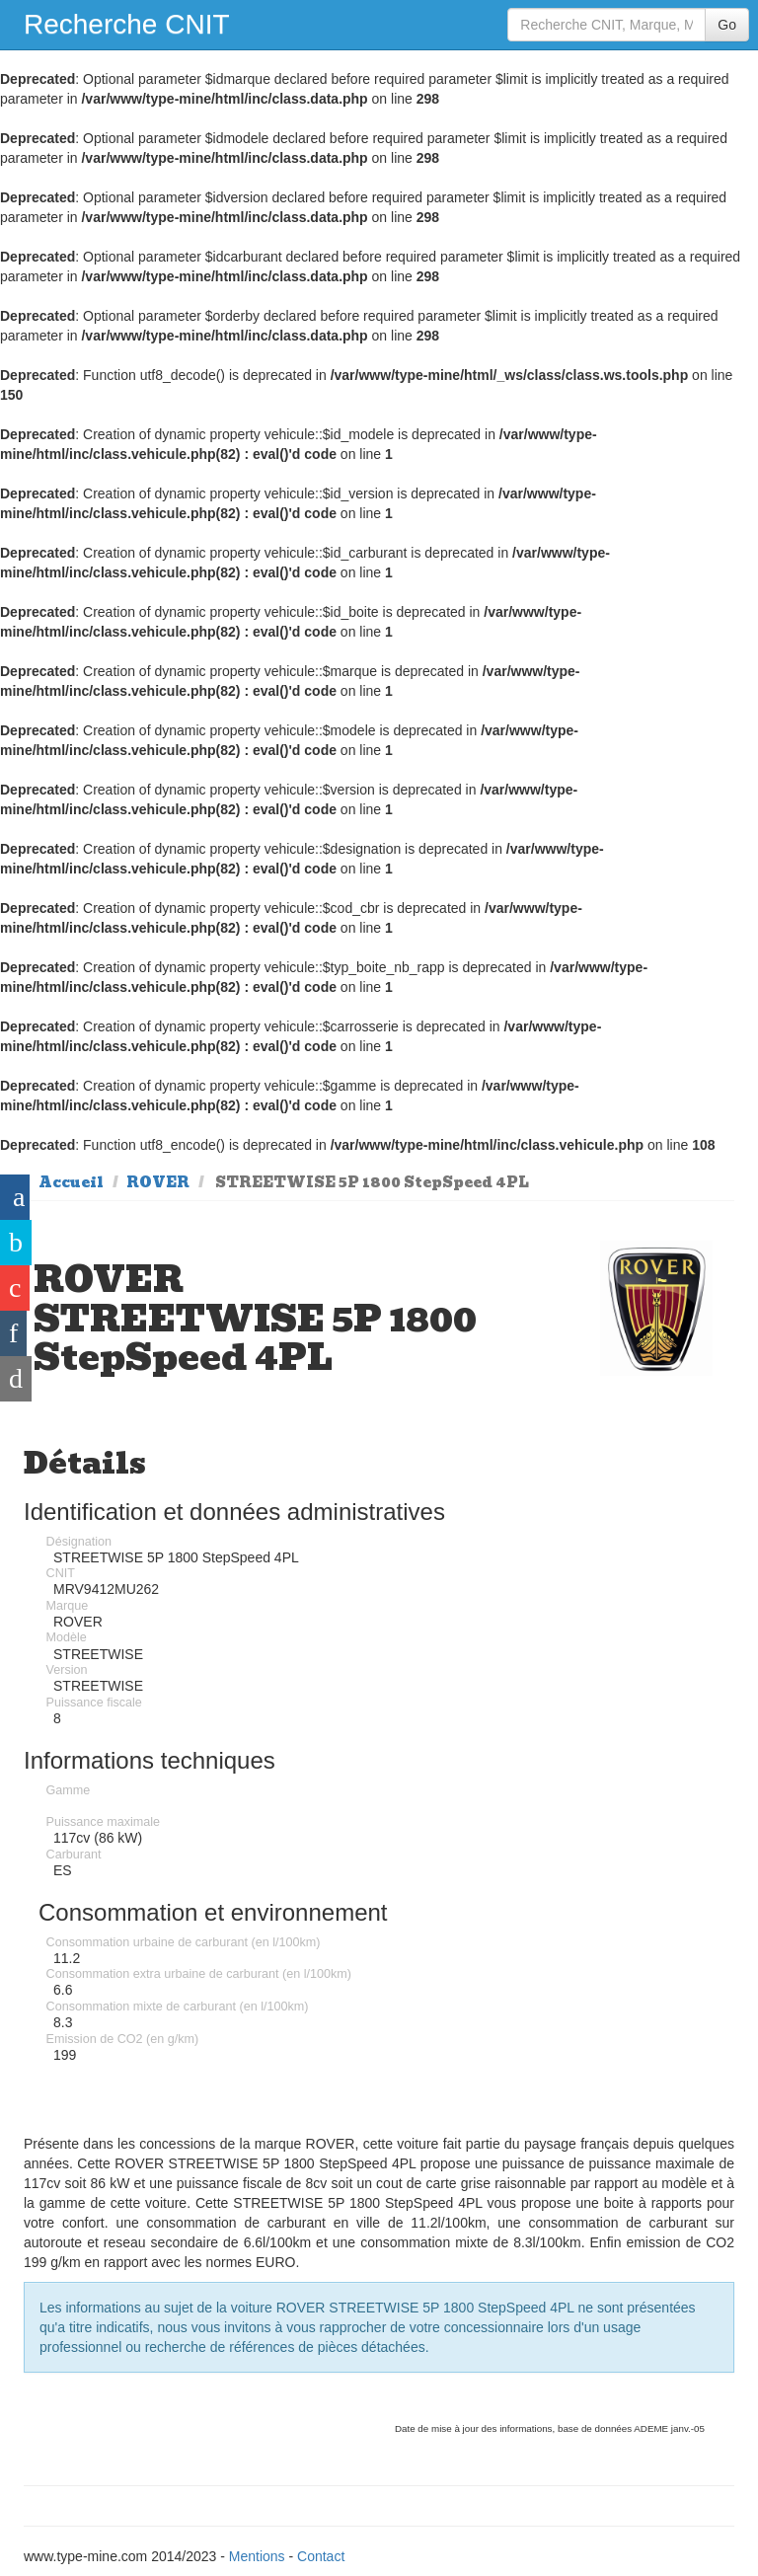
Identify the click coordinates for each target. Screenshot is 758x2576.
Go (727, 25)
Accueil (71, 1182)
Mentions (257, 2556)
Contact (320, 2556)
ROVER (158, 1182)
